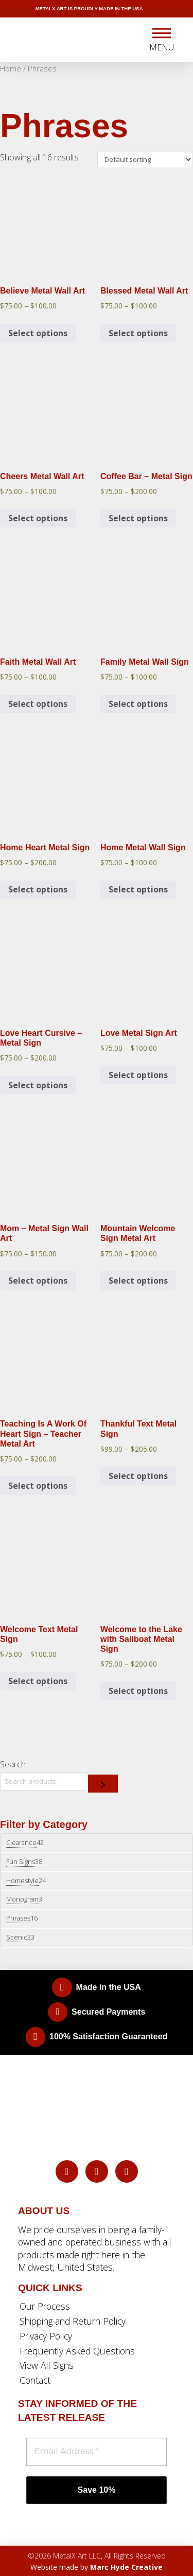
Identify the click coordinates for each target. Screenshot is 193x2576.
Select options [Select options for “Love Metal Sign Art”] (138, 1075)
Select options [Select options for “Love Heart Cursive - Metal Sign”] (37, 1085)
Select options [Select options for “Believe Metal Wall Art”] (37, 333)
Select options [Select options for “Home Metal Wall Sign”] (138, 889)
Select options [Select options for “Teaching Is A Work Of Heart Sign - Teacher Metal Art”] (37, 1485)
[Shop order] (145, 159)
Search (13, 1764)
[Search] (103, 1784)
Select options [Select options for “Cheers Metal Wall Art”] (37, 518)
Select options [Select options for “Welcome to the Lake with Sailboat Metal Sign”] (138, 1690)
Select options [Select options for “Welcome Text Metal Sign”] (37, 1681)
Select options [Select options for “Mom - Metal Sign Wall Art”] (37, 1280)
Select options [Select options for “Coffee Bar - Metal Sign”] (138, 518)
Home (10, 68)
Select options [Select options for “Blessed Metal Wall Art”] (138, 333)
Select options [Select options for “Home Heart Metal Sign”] (37, 889)
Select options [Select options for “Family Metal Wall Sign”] (138, 703)
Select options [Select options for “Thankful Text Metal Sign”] (138, 1476)
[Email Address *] (96, 2451)
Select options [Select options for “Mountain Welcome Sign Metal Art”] (138, 1280)
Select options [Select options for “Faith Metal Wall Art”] (37, 703)
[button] (162, 40)
